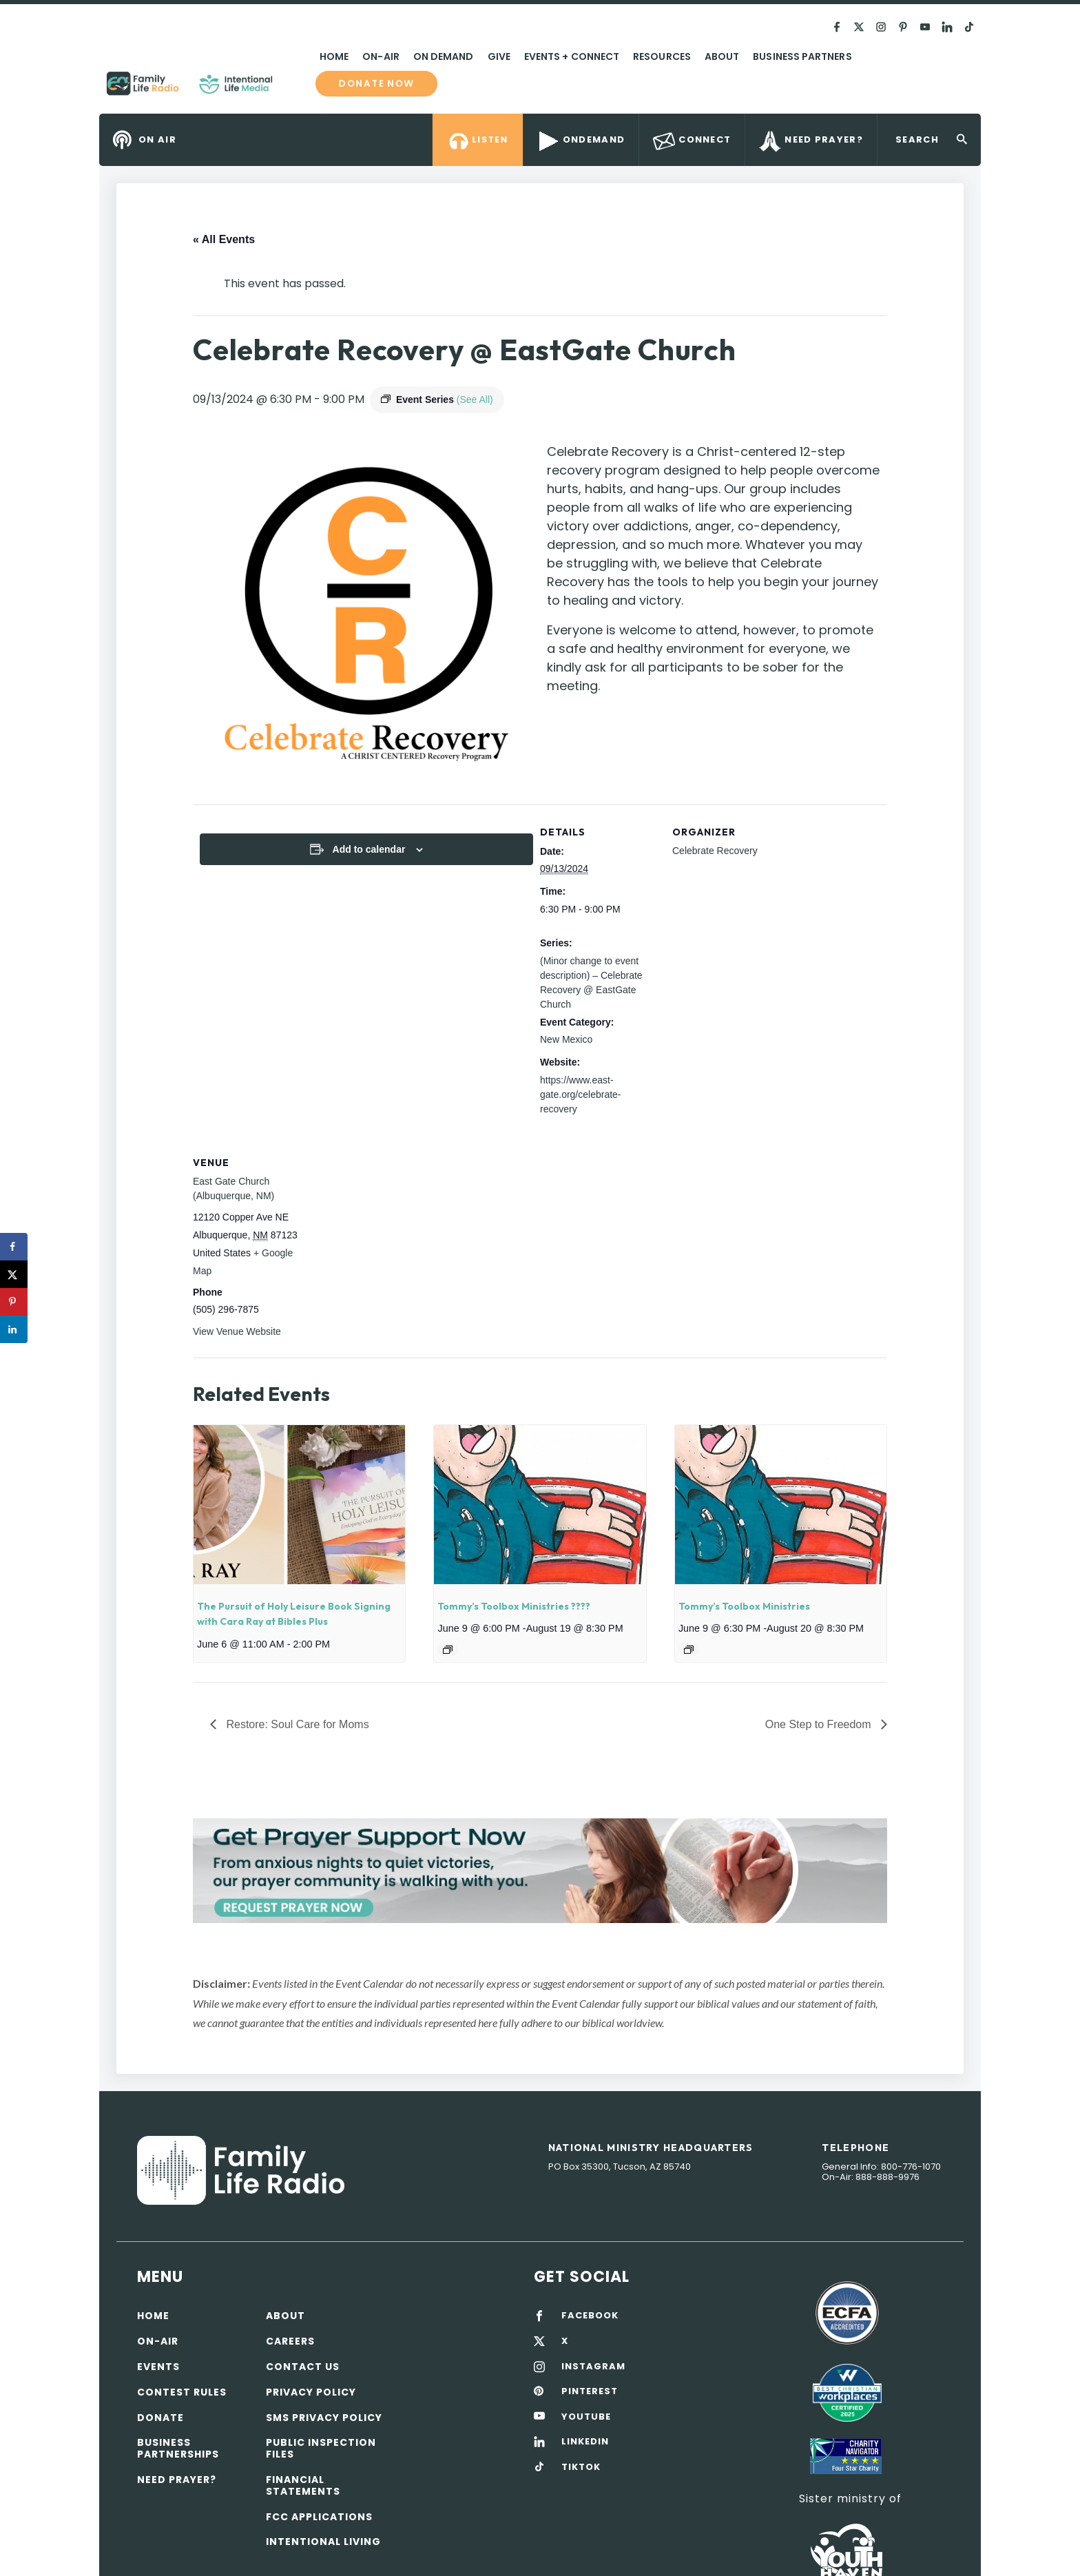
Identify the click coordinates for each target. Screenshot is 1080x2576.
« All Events (224, 239)
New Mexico (566, 1039)
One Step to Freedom (819, 1724)
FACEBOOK (590, 2315)
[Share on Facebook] (14, 1246)
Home (334, 56)
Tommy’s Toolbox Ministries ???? (513, 1606)
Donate (160, 2417)
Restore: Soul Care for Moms (296, 1724)
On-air (157, 2341)
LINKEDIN (585, 2441)
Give (499, 56)
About (722, 56)
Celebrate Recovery (715, 850)
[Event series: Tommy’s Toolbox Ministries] (689, 1649)
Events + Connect (571, 56)
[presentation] (299, 1504)
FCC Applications (319, 2517)
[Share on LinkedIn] (14, 1329)
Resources (662, 56)
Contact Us (303, 2367)
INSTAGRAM (593, 2366)
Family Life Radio (293, 89)
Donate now (376, 83)
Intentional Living (323, 2541)
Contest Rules (182, 2392)
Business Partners (802, 56)
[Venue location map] (397, 1229)
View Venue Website (237, 1331)
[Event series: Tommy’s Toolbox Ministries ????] (448, 1649)
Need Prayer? (176, 2479)
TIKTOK (581, 2467)
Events (158, 2367)
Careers (290, 2341)
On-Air (380, 56)
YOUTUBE (586, 2416)
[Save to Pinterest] (14, 1302)
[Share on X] (14, 1274)
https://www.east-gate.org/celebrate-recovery (580, 1094)
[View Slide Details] (540, 1870)
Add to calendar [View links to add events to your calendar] (369, 849)
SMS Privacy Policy (324, 2417)
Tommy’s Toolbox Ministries (744, 1606)
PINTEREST (589, 2391)
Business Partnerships (178, 2448)
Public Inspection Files (321, 2448)
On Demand (443, 56)
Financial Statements (303, 2485)
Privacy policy (311, 2392)
